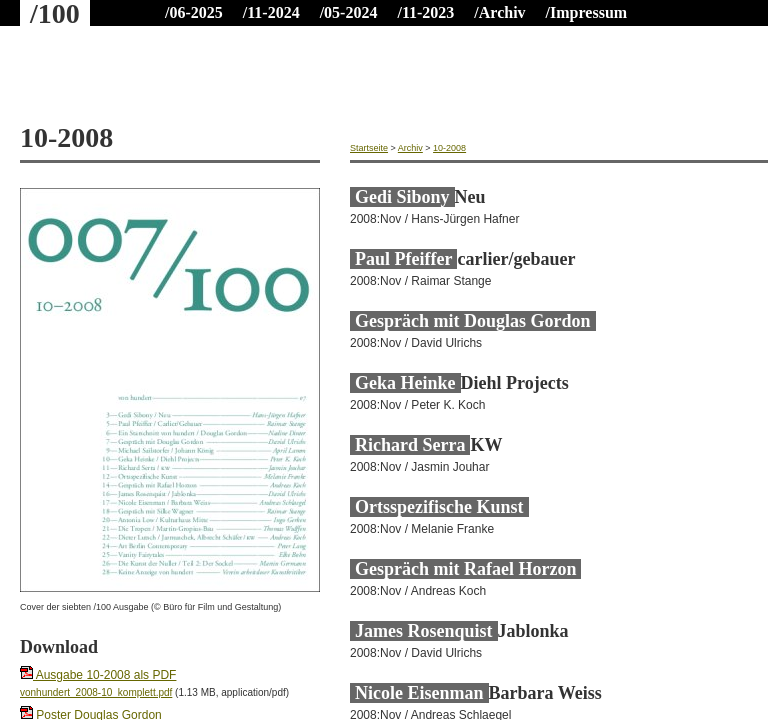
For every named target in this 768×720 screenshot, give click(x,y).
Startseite (369, 148)
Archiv (410, 148)
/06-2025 (194, 12)
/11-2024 (271, 12)
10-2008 (449, 148)
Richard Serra (410, 445)
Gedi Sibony (402, 197)
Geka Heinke (405, 383)
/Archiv (499, 12)
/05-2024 (349, 12)
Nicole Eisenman (419, 693)
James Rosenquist (424, 631)
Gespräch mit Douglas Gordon (473, 321)
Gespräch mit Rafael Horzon (465, 569)
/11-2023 (425, 12)
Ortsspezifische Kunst (439, 507)
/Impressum (587, 12)
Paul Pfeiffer (403, 259)
